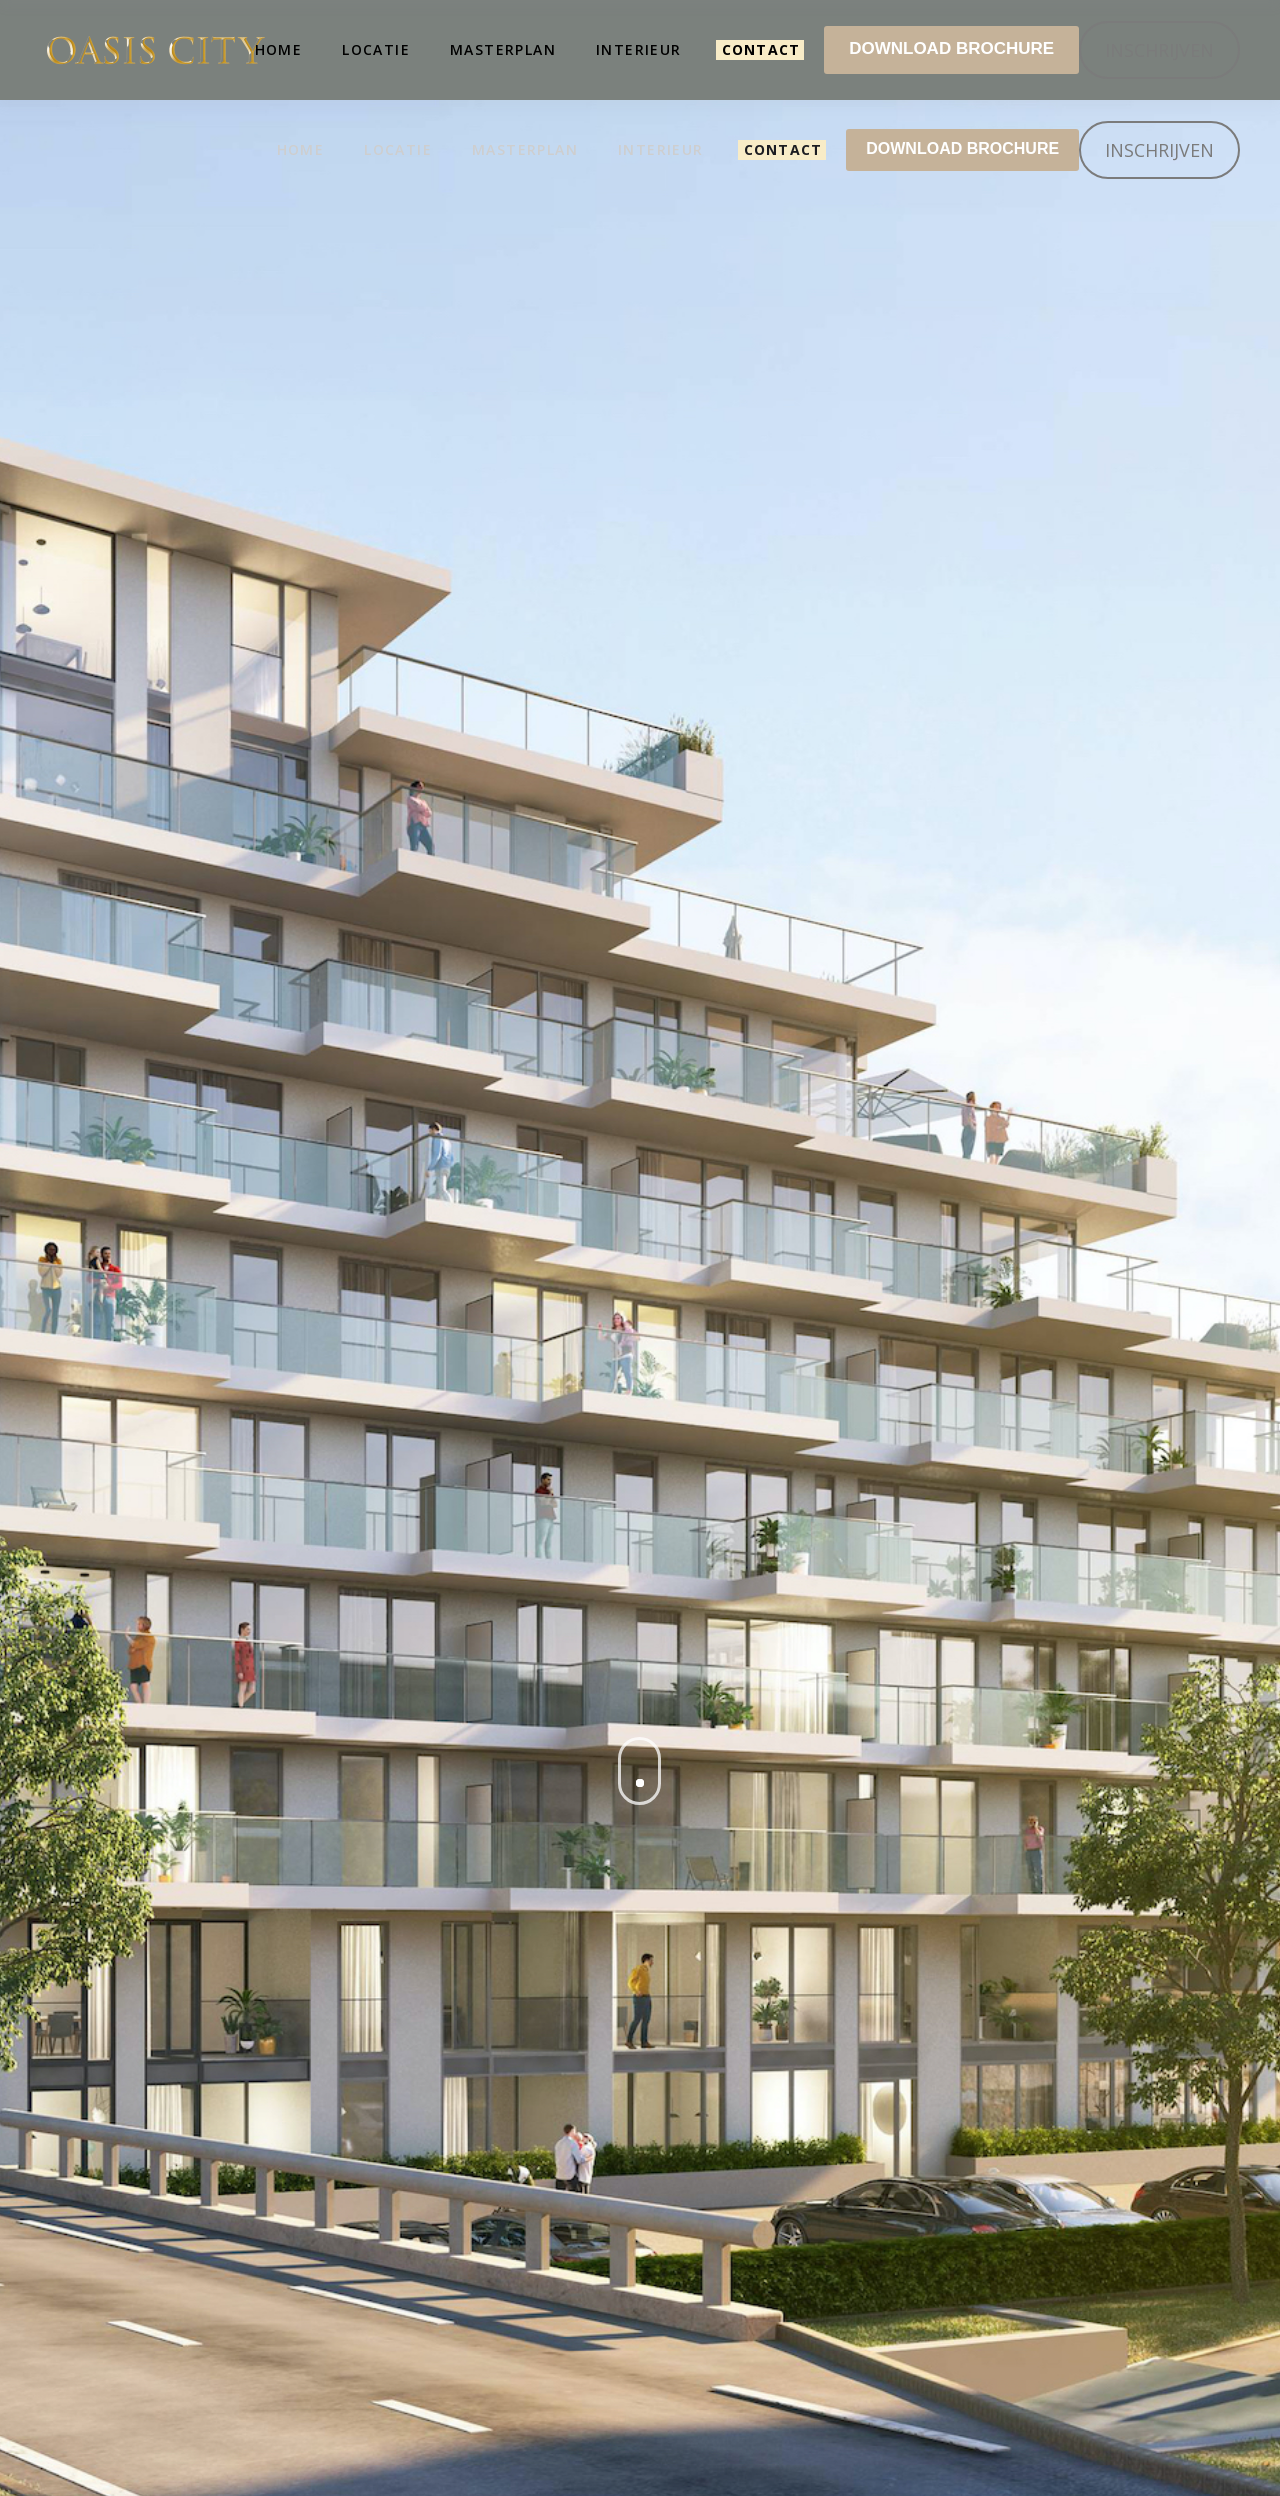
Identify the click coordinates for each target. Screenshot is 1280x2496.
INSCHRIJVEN (1159, 150)
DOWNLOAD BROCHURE (962, 148)
